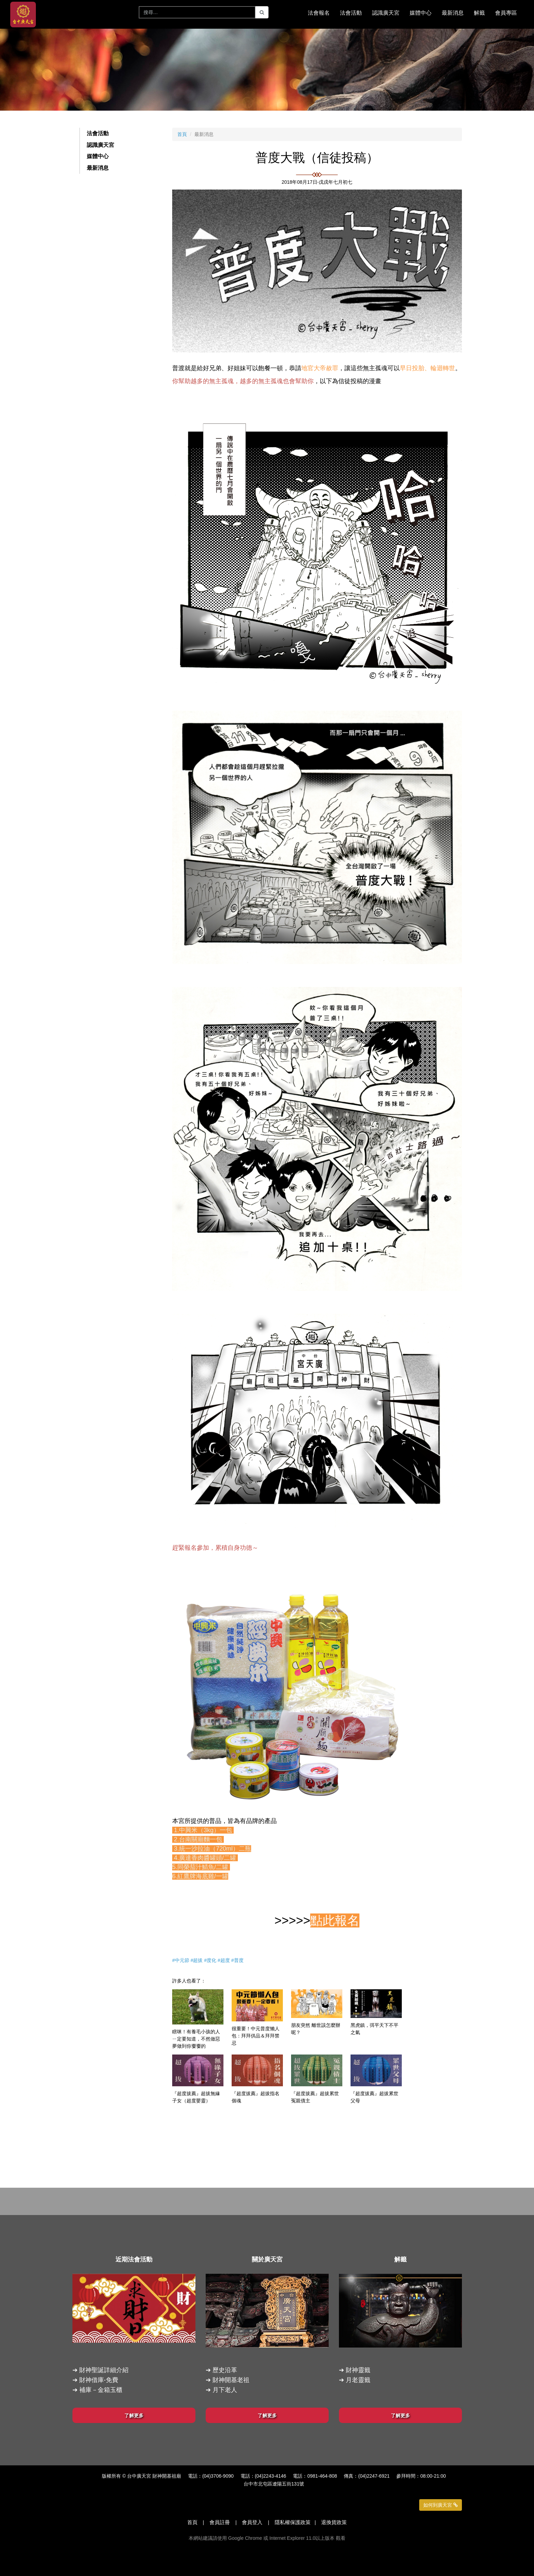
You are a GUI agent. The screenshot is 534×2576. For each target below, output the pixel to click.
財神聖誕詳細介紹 (103, 2370)
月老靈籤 (358, 2380)
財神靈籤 (358, 2370)
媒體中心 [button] (421, 13)
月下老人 (225, 2389)
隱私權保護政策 (293, 2522)
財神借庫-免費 (98, 2380)
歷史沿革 (225, 2370)
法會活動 (98, 133)
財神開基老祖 (231, 2380)
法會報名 (319, 13)
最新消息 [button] (453, 13)
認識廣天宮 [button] (385, 13)
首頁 (182, 134)
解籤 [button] (479, 13)
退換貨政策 (334, 2522)
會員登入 (252, 2522)
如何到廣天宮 (440, 2505)
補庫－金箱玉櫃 (100, 2389)
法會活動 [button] (351, 13)
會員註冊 (219, 2522)
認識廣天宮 (100, 145)
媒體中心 (98, 156)
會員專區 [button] (506, 13)
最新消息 (98, 168)
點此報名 (334, 1920)
